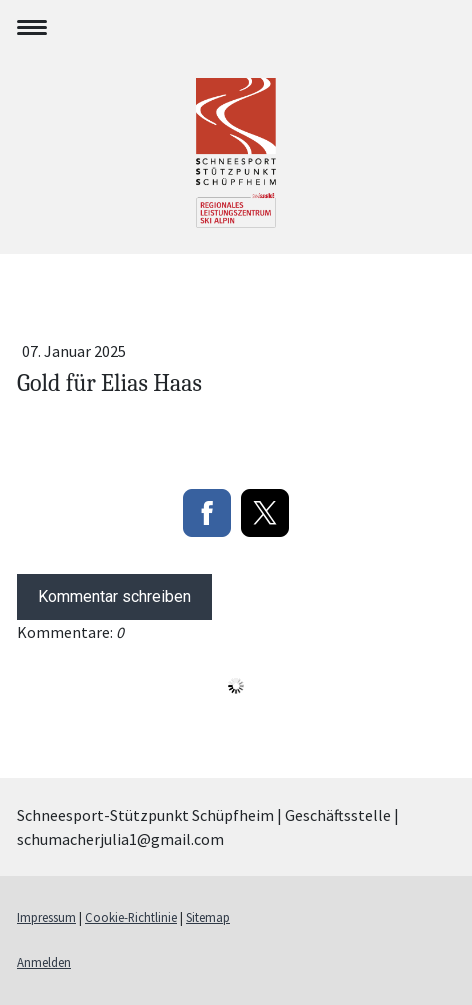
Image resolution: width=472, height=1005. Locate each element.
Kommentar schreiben (114, 596)
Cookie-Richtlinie (131, 917)
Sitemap (208, 917)
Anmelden (44, 962)
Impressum (46, 917)
